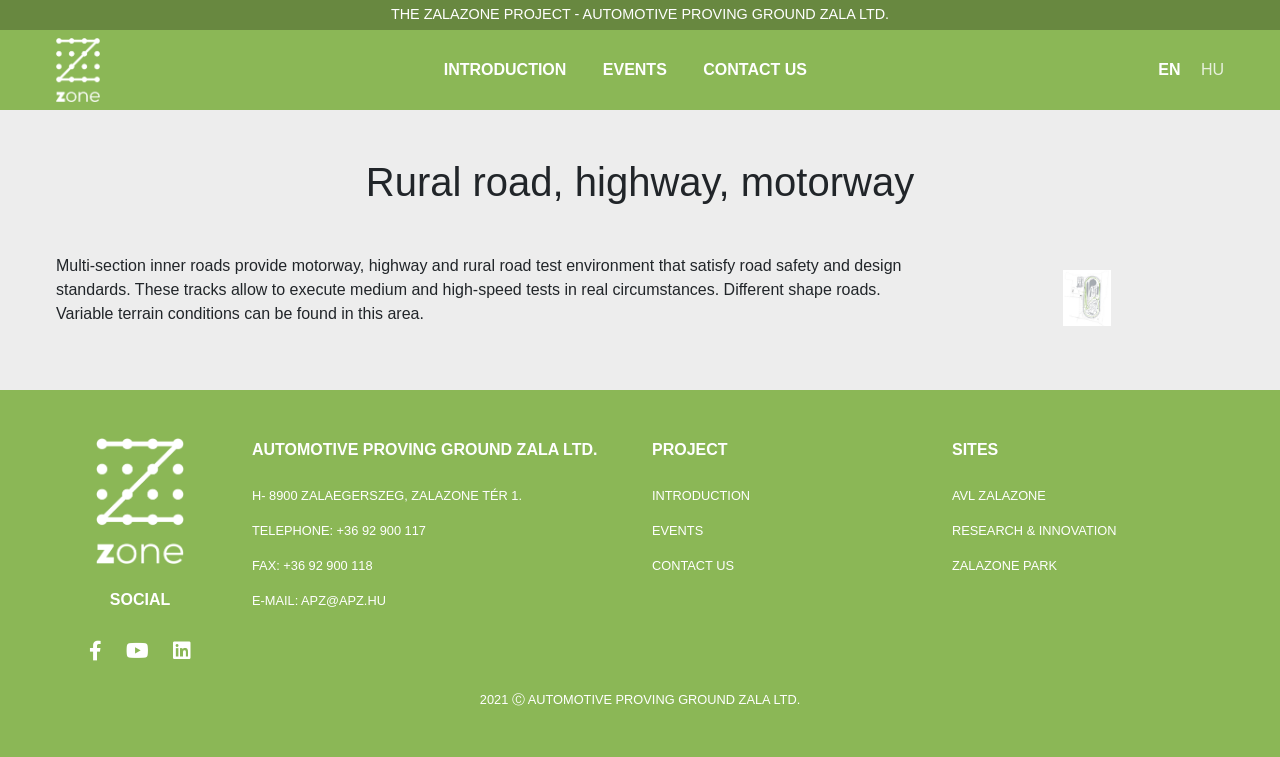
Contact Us (755, 69)
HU (1212, 69)
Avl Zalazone (999, 495)
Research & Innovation (1034, 530)
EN (1169, 69)
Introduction (505, 69)
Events (635, 69)
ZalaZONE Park (1004, 565)
